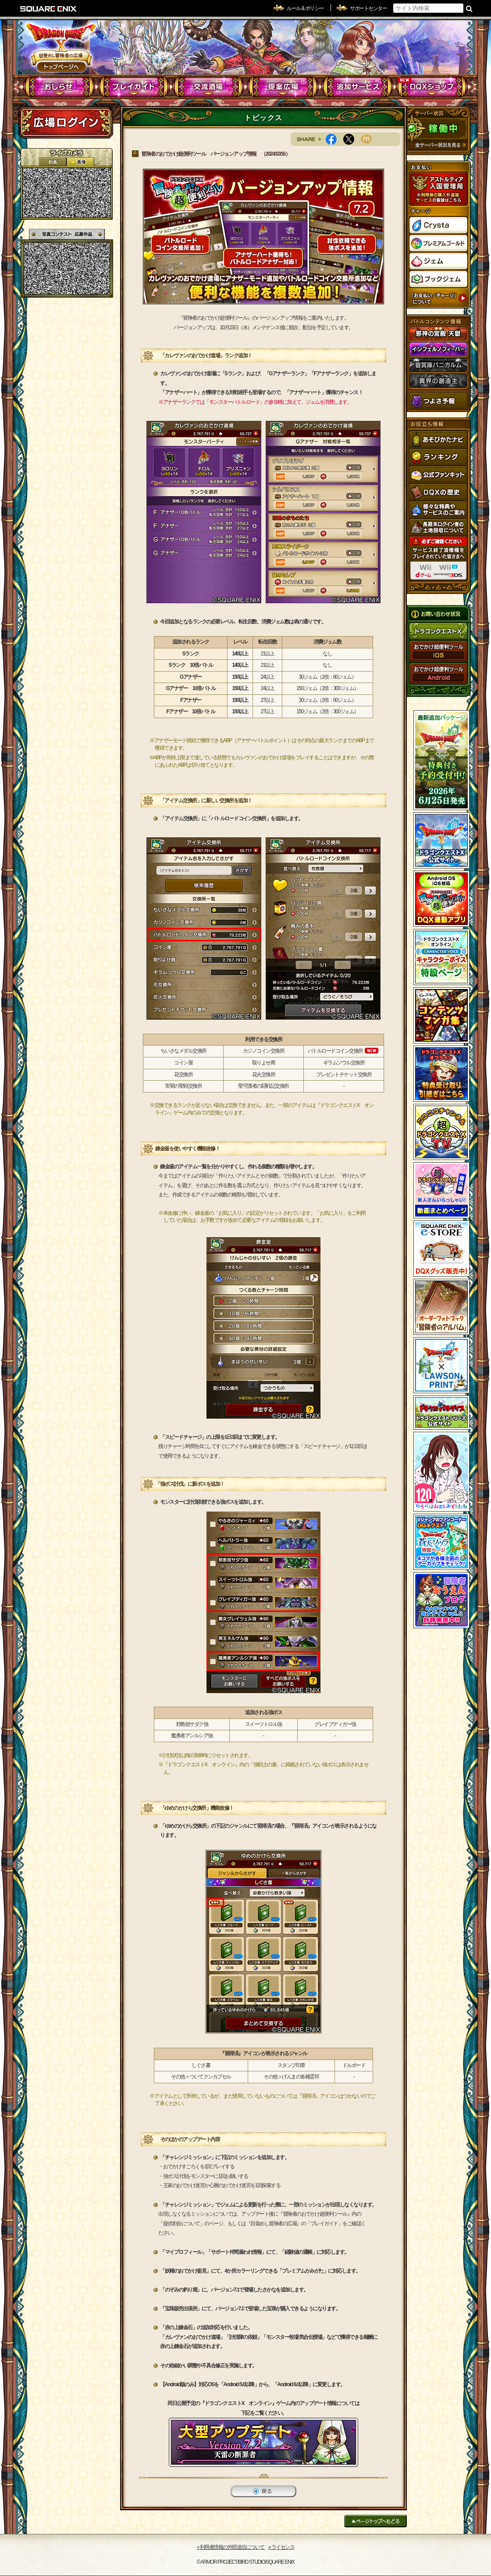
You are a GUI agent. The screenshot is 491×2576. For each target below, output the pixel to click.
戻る (263, 2491)
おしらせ (59, 87)
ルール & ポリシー (305, 8)
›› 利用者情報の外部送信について (231, 2547)
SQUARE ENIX (49, 9)
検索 (469, 8)
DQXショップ (432, 87)
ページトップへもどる (375, 2521)
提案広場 (283, 87)
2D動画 (52, 162)
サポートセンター (368, 8)
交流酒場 (208, 87)
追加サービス (357, 87)
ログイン (66, 122)
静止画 (80, 162)
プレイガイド (134, 87)
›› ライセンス (281, 2547)
